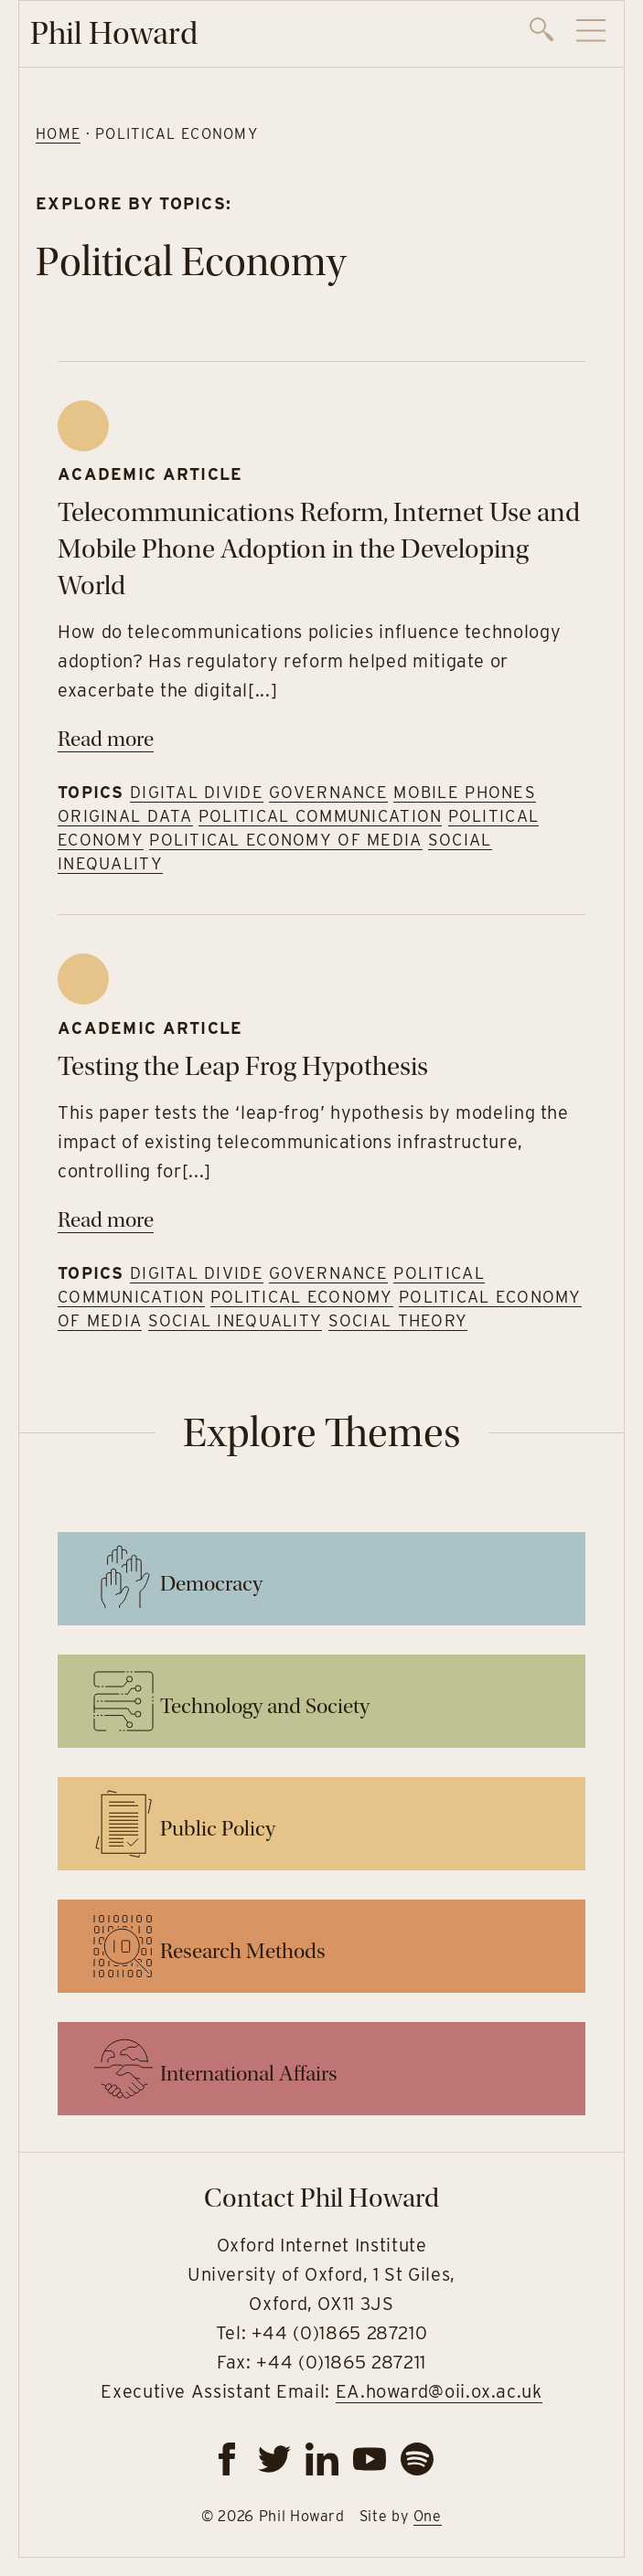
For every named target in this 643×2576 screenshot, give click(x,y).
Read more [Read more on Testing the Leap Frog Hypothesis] (106, 1220)
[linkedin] (321, 2459)
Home (58, 134)
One (427, 2516)
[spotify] (417, 2459)
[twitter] (274, 2459)
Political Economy (301, 1296)
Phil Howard (114, 33)
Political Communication (320, 815)
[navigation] (567, 33)
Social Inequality (235, 1320)
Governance (328, 792)
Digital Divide (196, 792)
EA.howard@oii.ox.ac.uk (439, 2391)
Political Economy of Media (285, 839)
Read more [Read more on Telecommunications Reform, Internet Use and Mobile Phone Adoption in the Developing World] (106, 739)
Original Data (125, 815)
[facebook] (226, 2459)
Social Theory (398, 1320)
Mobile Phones (464, 792)
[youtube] (369, 2459)
